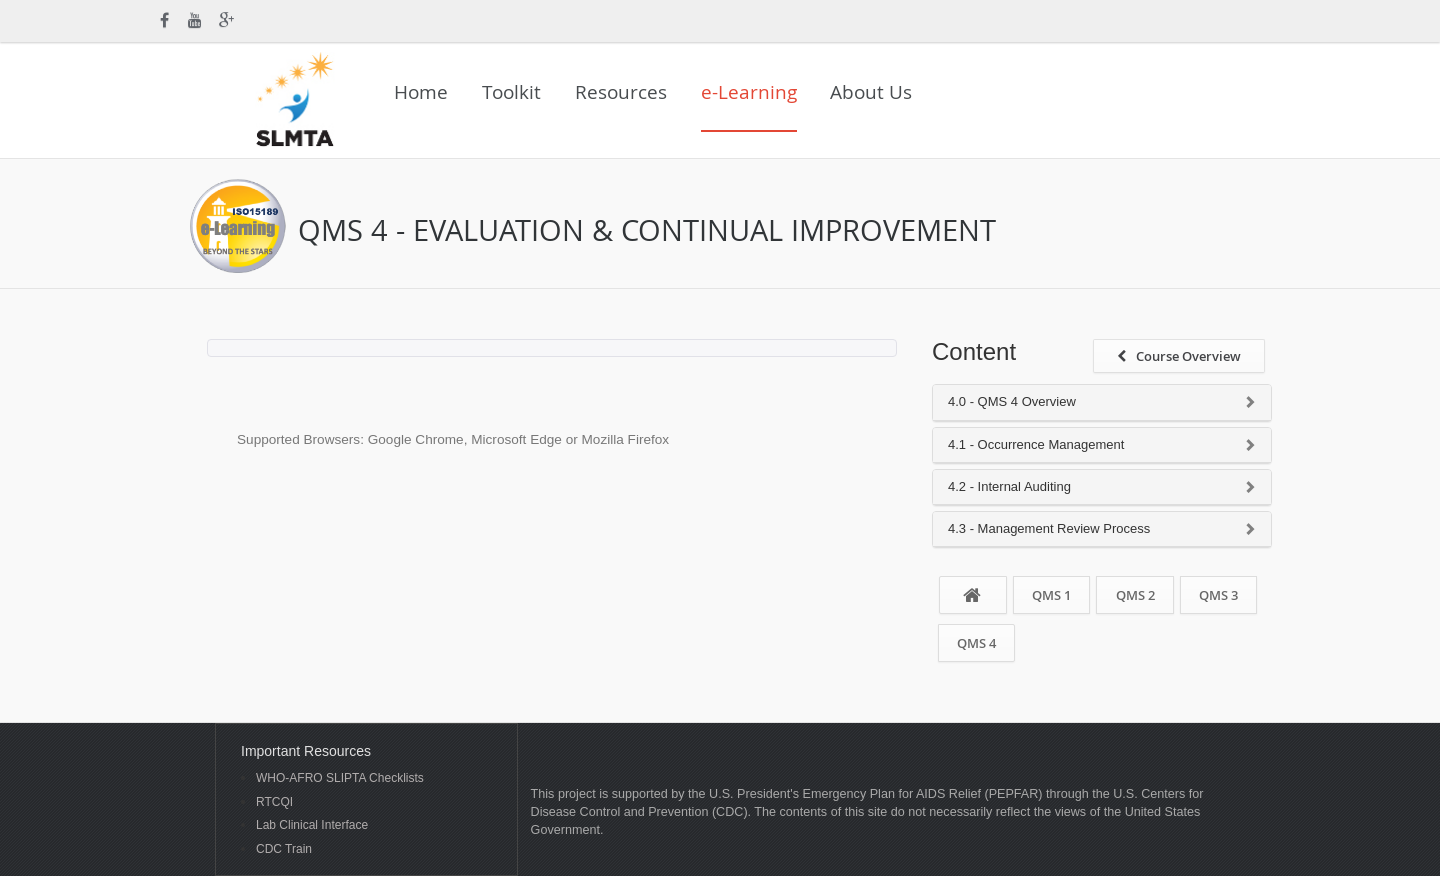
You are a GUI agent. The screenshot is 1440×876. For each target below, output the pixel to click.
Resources (621, 92)
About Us (871, 92)
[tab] (1102, 402)
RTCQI (274, 802)
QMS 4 (976, 643)
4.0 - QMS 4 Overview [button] (1012, 402)
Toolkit (511, 92)
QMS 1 (1051, 595)
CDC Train (284, 849)
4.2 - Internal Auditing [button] (1009, 487)
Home (421, 92)
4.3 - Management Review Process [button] (1049, 529)
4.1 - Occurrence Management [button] (1036, 445)
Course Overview (1179, 356)
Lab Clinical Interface (312, 825)
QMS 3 (1218, 595)
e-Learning (749, 92)
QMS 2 (1135, 595)
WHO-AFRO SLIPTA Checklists (340, 778)
